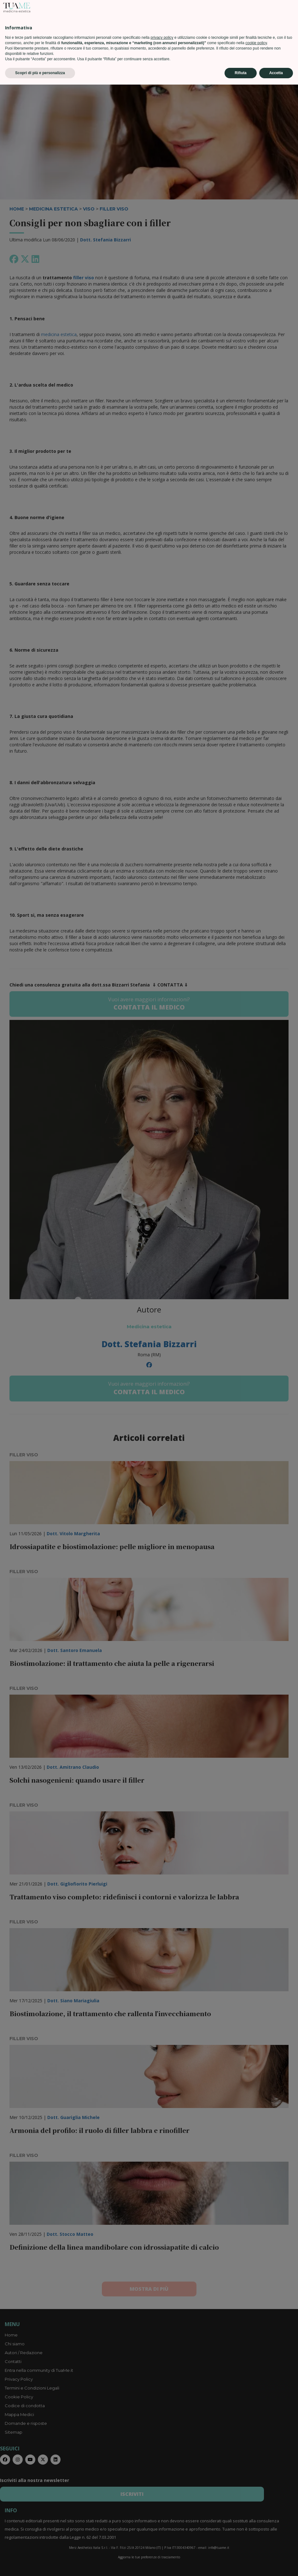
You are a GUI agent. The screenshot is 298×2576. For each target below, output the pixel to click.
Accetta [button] (276, 2564)
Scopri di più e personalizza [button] (40, 2564)
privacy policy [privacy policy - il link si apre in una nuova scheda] (162, 2529)
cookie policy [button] (256, 2534)
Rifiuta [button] (240, 2564)
